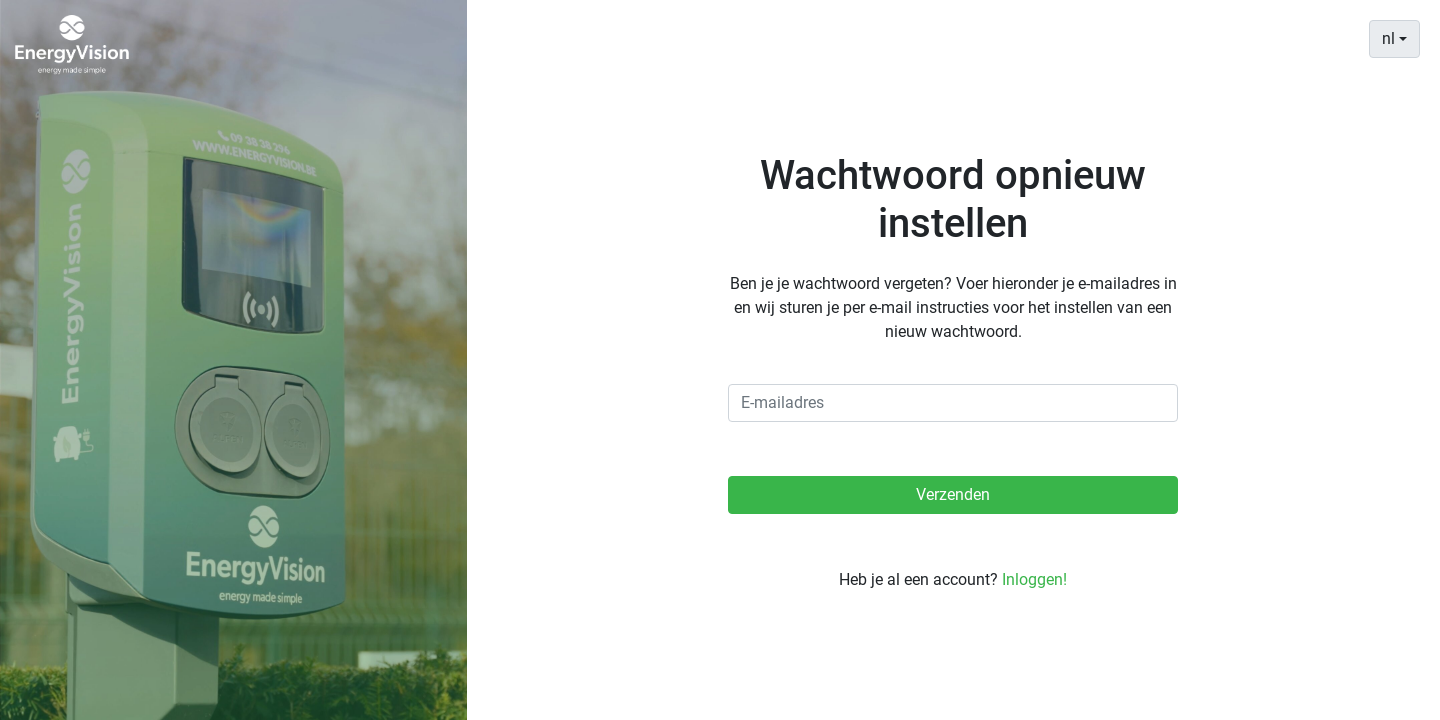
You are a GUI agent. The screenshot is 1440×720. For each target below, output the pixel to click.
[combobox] (1394, 39)
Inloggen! (1034, 579)
